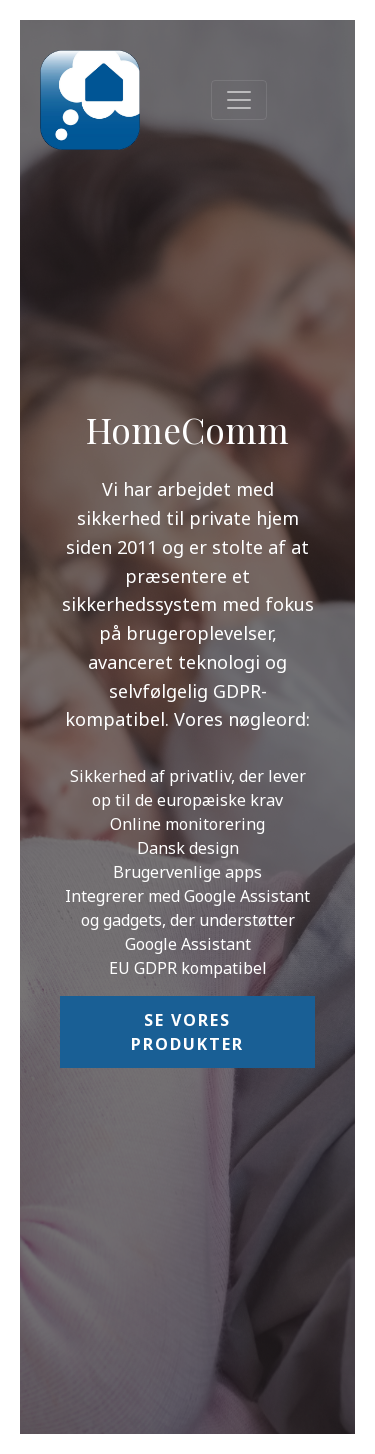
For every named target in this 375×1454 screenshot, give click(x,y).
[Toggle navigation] (239, 100)
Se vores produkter (187, 1032)
